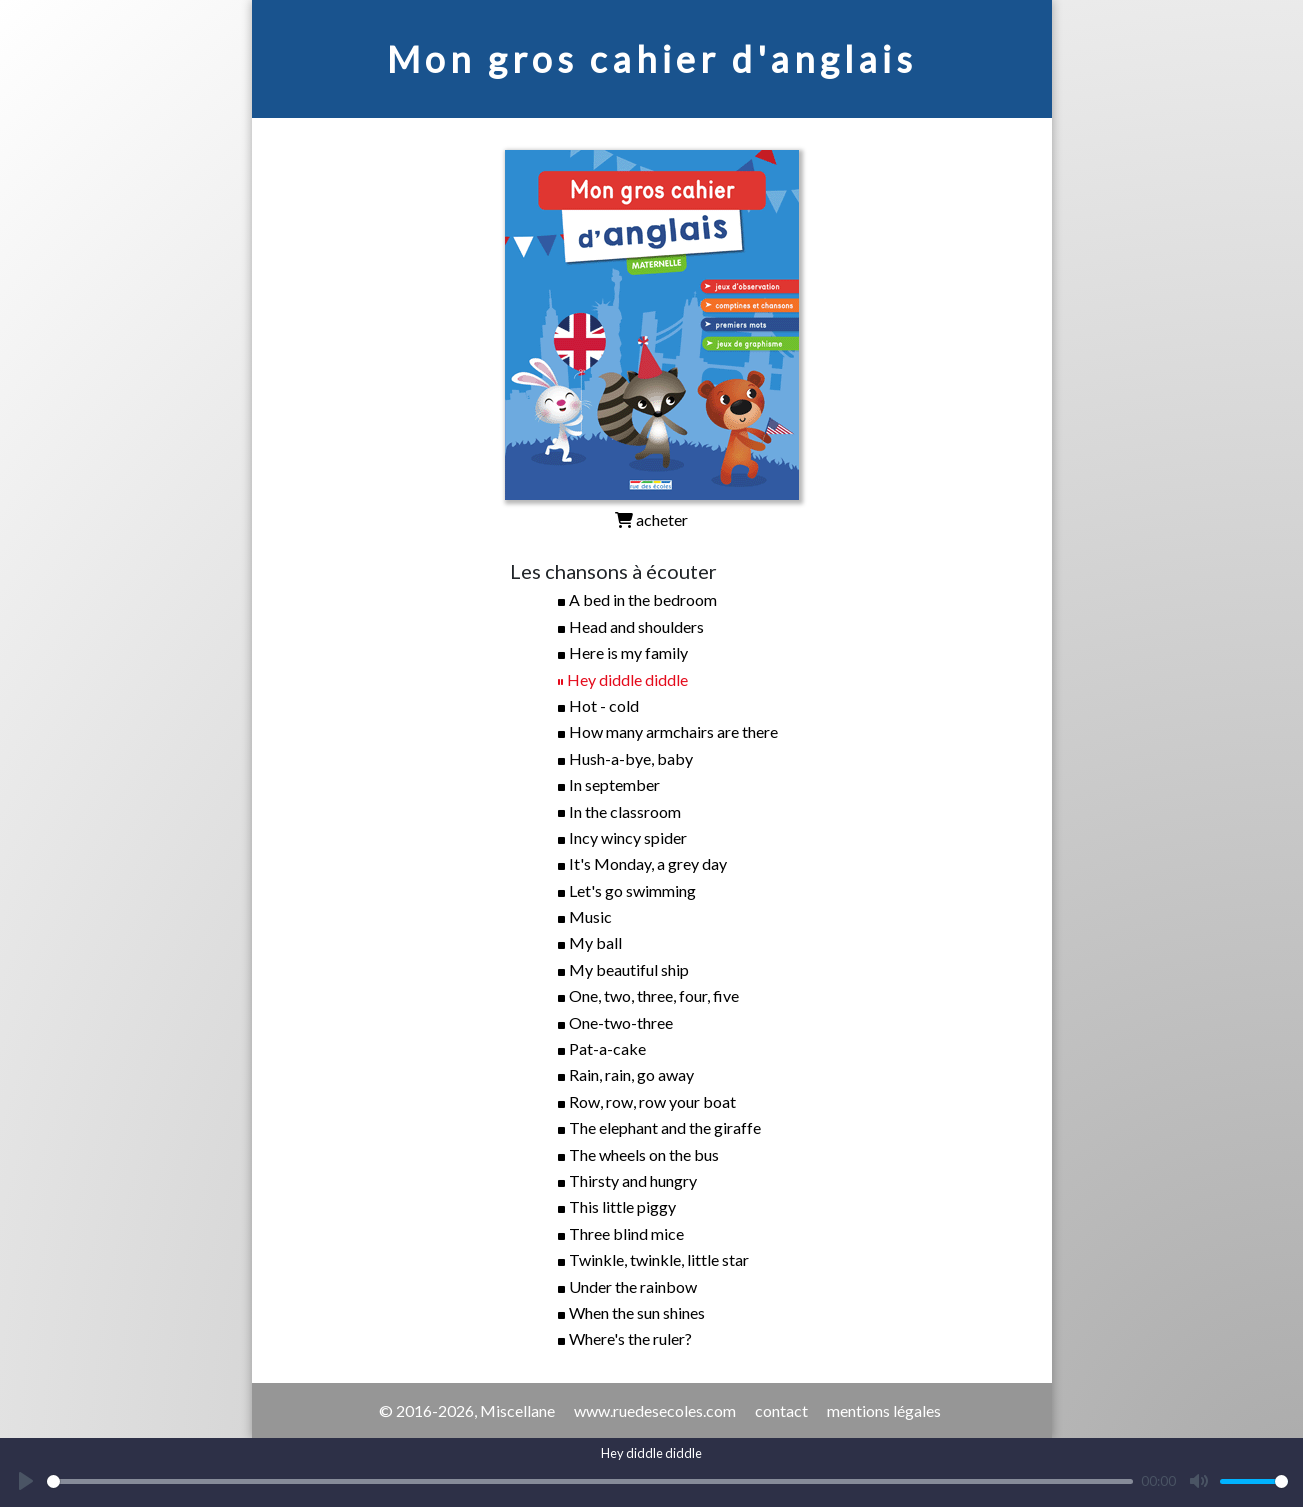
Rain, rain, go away (631, 1074)
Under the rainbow (633, 1286)
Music (590, 916)
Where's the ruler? (630, 1338)
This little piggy (622, 1206)
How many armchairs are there (673, 731)
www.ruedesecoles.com (655, 1410)
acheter (651, 519)
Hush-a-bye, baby (631, 758)
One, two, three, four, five (654, 995)
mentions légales (884, 1410)
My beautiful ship (629, 969)
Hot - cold (604, 705)
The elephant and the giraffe (665, 1127)
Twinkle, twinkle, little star (659, 1259)
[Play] (26, 1481)
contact (781, 1410)
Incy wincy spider (628, 837)
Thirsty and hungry (633, 1180)
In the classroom (625, 811)
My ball (595, 942)
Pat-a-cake (607, 1048)
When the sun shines (637, 1312)
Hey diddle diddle (627, 679)
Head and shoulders (636, 626)
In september (614, 784)
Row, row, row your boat (652, 1101)
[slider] (590, 1481)
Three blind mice (626, 1233)
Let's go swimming (632, 890)
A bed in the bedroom (643, 599)
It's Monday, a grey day (648, 863)
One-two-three (621, 1022)
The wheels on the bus (644, 1154)
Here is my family (628, 652)
